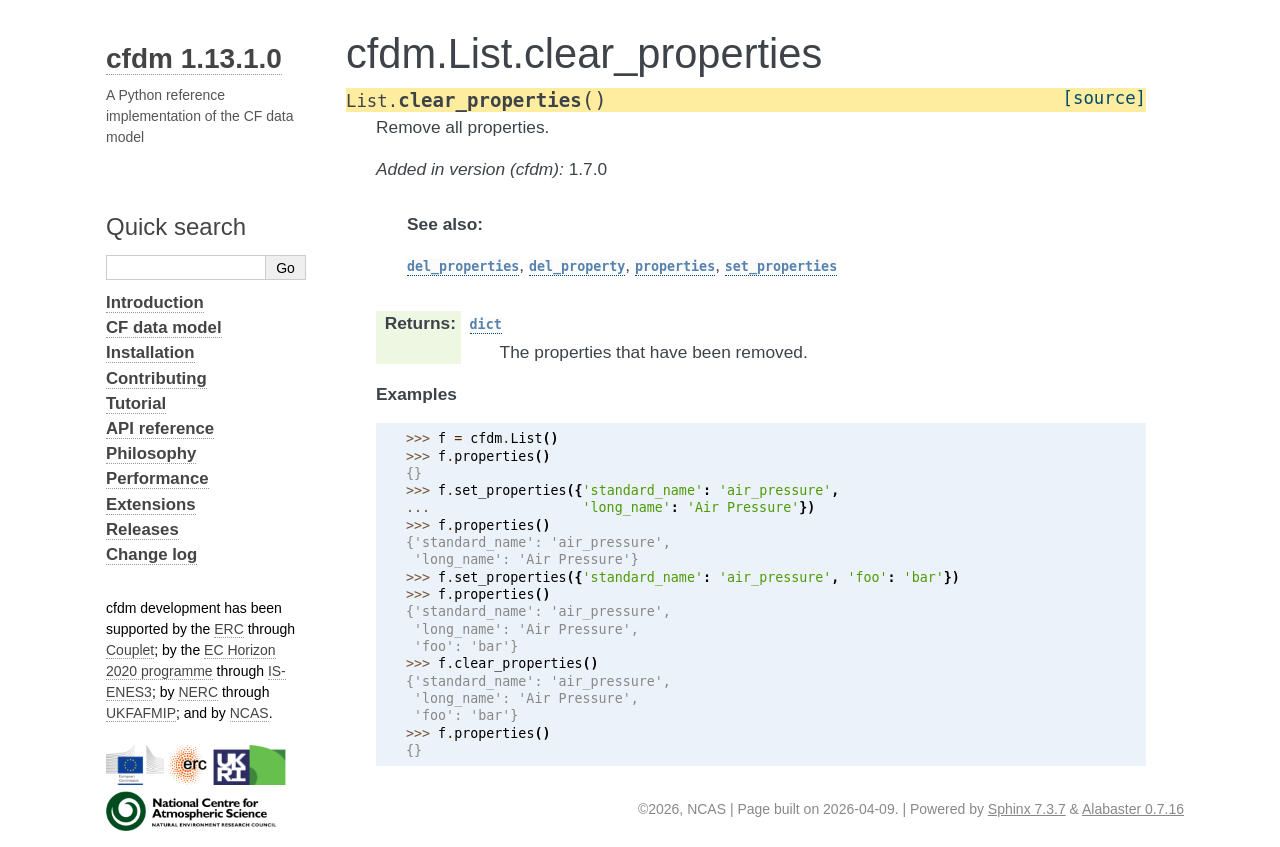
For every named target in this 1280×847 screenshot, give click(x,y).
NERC (198, 692)
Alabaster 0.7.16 (1133, 809)
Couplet (130, 650)
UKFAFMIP (141, 713)
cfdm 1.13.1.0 (194, 58)
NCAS (249, 713)
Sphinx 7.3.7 (1027, 809)
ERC (229, 629)
